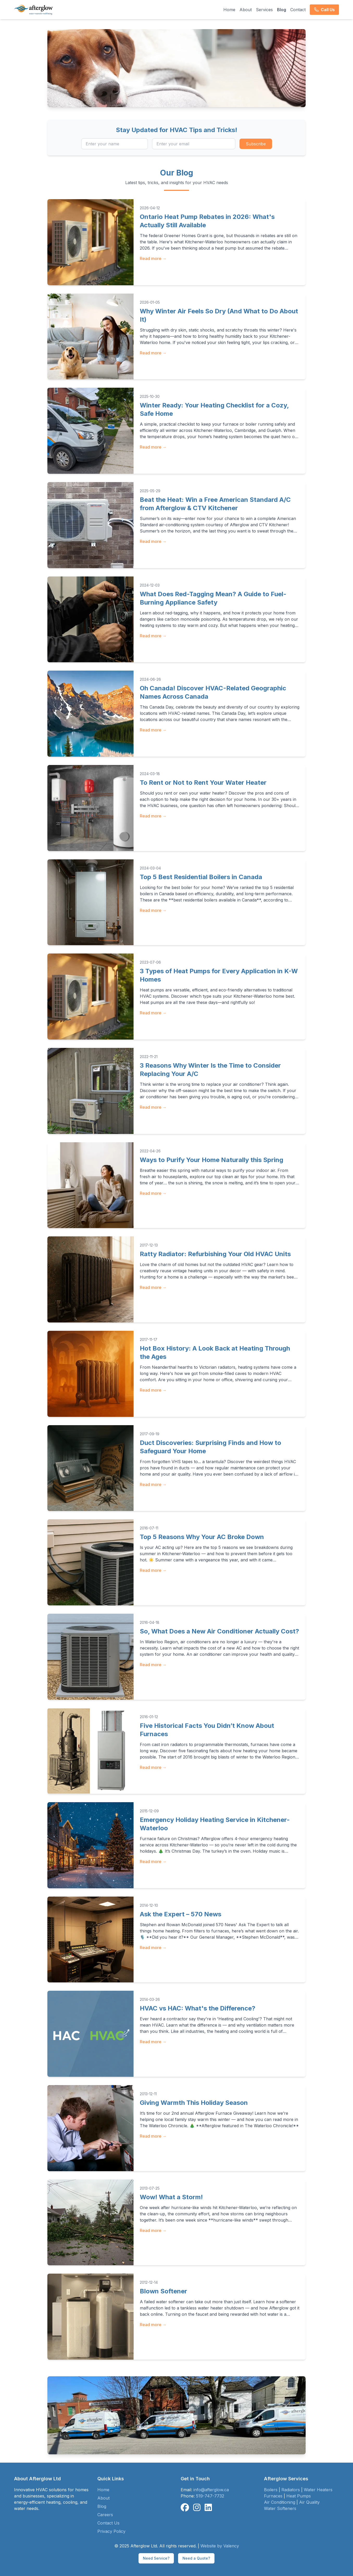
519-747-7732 (210, 2496)
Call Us (324, 9)
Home (229, 9)
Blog (281, 9)
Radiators (290, 2489)
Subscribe (256, 143)
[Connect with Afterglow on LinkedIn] (208, 2507)
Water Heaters (318, 2489)
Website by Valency (219, 2545)
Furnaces (273, 2496)
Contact (298, 9)
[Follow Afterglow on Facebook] (185, 2507)
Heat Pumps (298, 2496)
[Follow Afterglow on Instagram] (196, 2507)
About (245, 9)
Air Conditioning (279, 2502)
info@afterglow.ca (211, 2489)
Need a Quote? (196, 2558)
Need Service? (156, 2558)
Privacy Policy (111, 2531)
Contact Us (108, 2523)
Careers (105, 2514)
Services (264, 9)
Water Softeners (280, 2508)
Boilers (271, 2489)
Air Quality (309, 2502)
